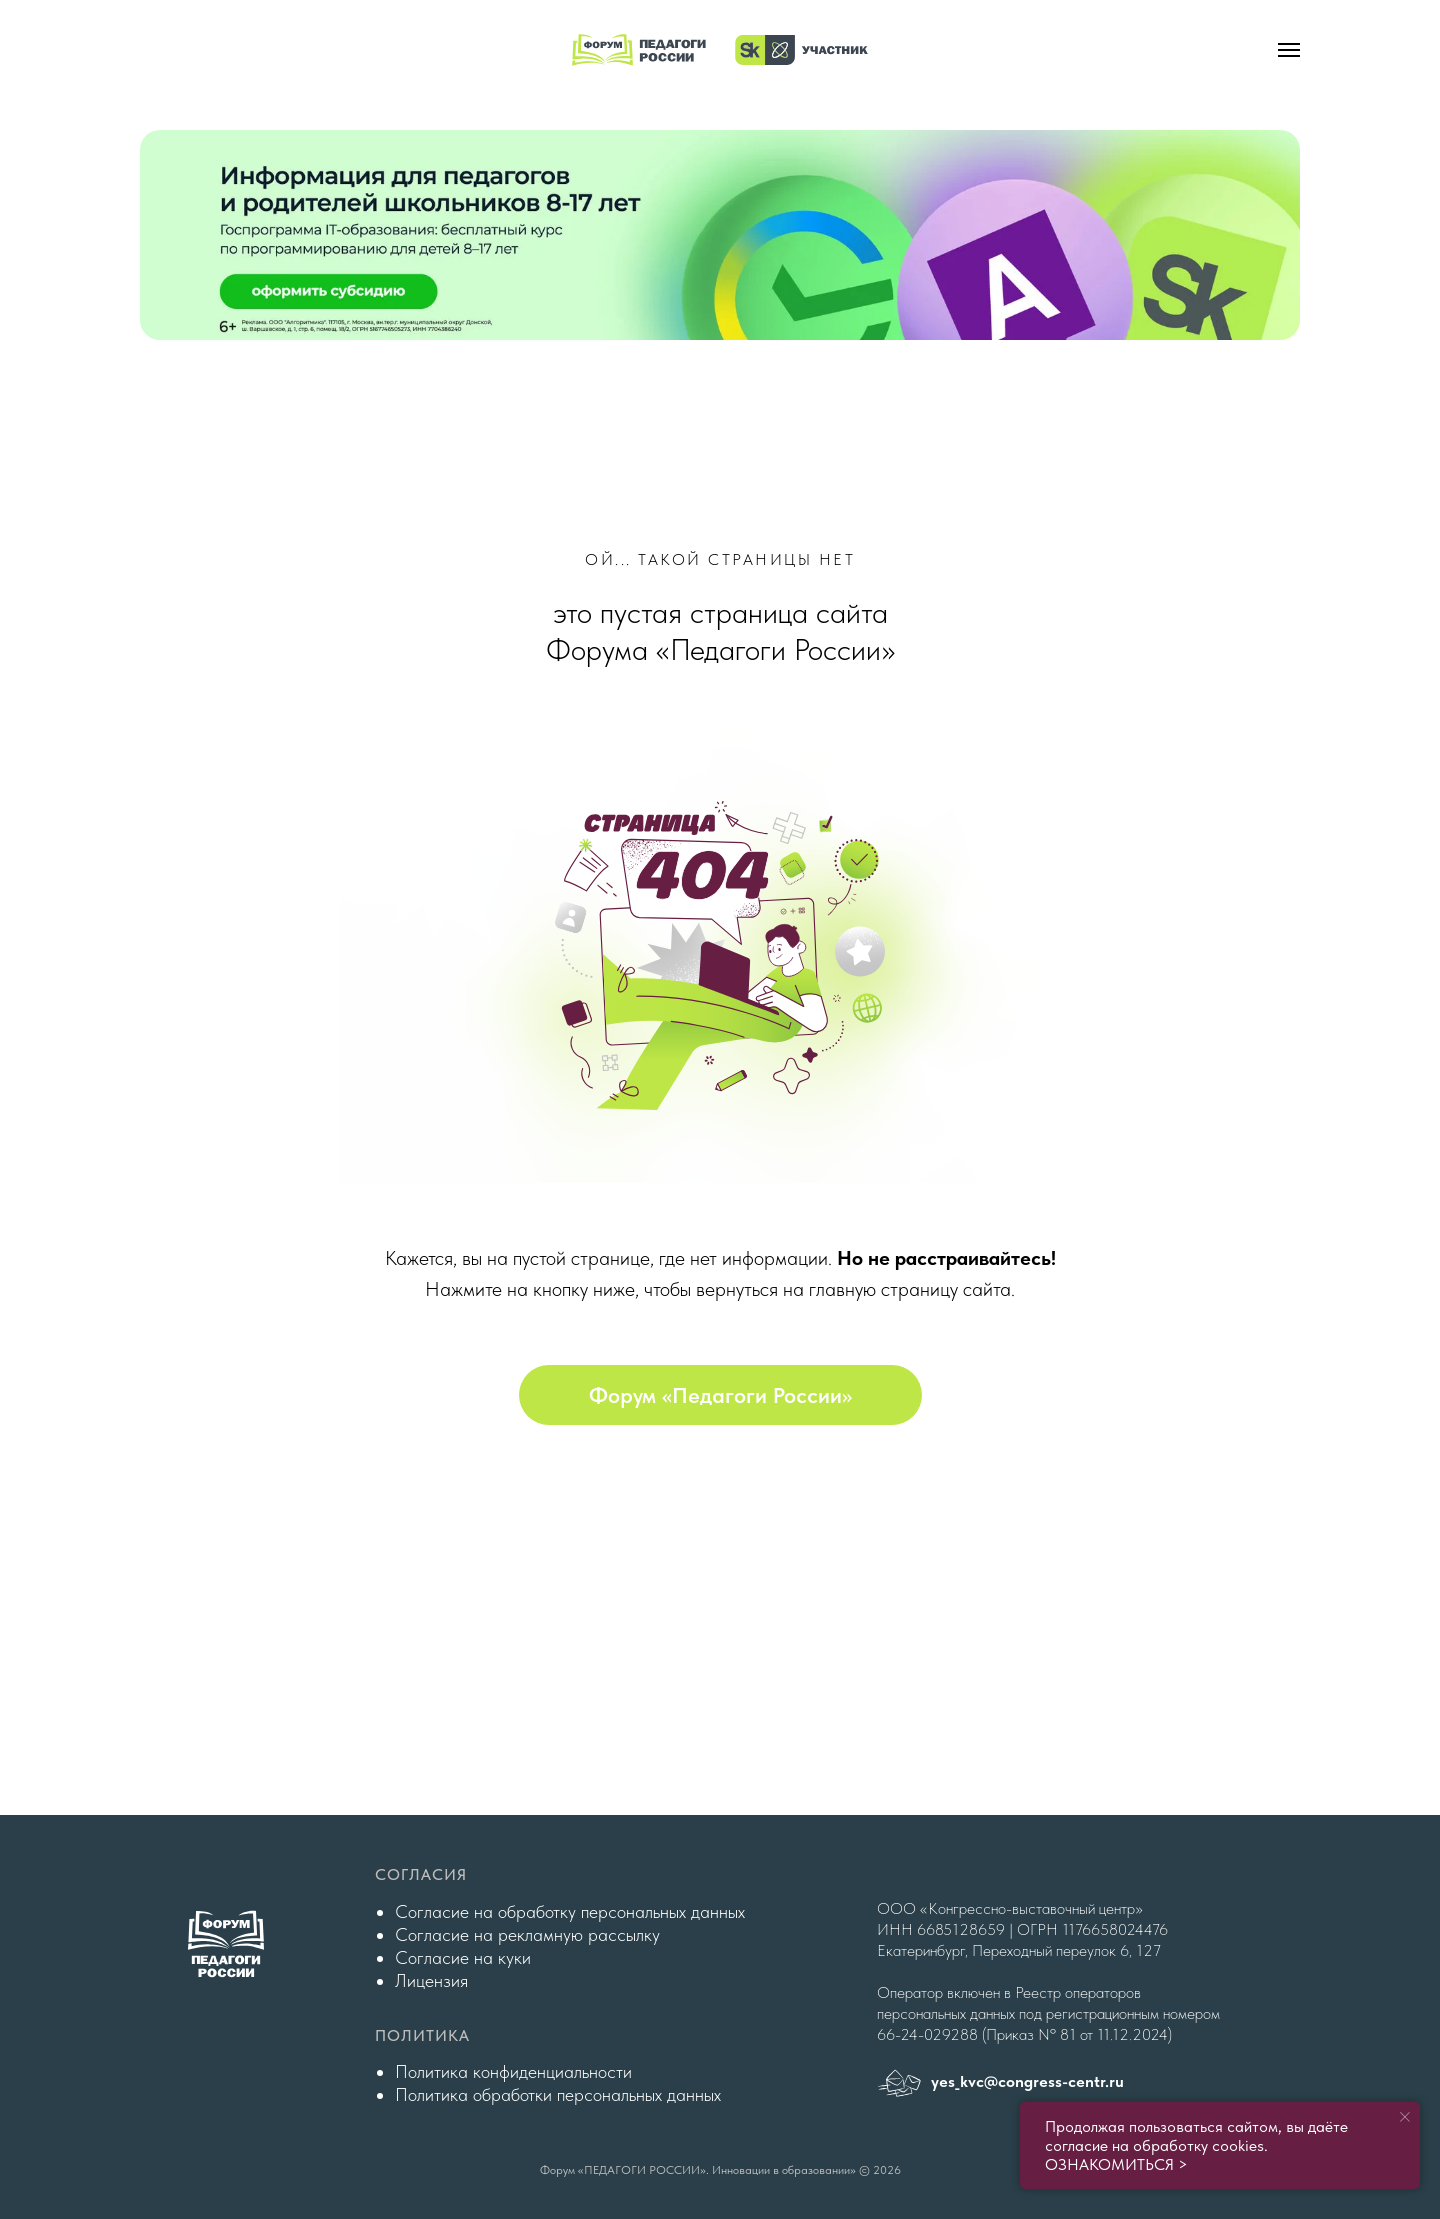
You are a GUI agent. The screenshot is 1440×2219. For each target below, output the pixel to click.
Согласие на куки (463, 1957)
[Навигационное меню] (1289, 50)
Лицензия (431, 1980)
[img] (720, 235)
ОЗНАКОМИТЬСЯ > (1116, 2164)
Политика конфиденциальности (513, 2071)
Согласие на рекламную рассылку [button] (527, 1934)
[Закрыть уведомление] (1405, 2117)
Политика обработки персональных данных (558, 2094)
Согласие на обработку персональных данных (570, 1911)
